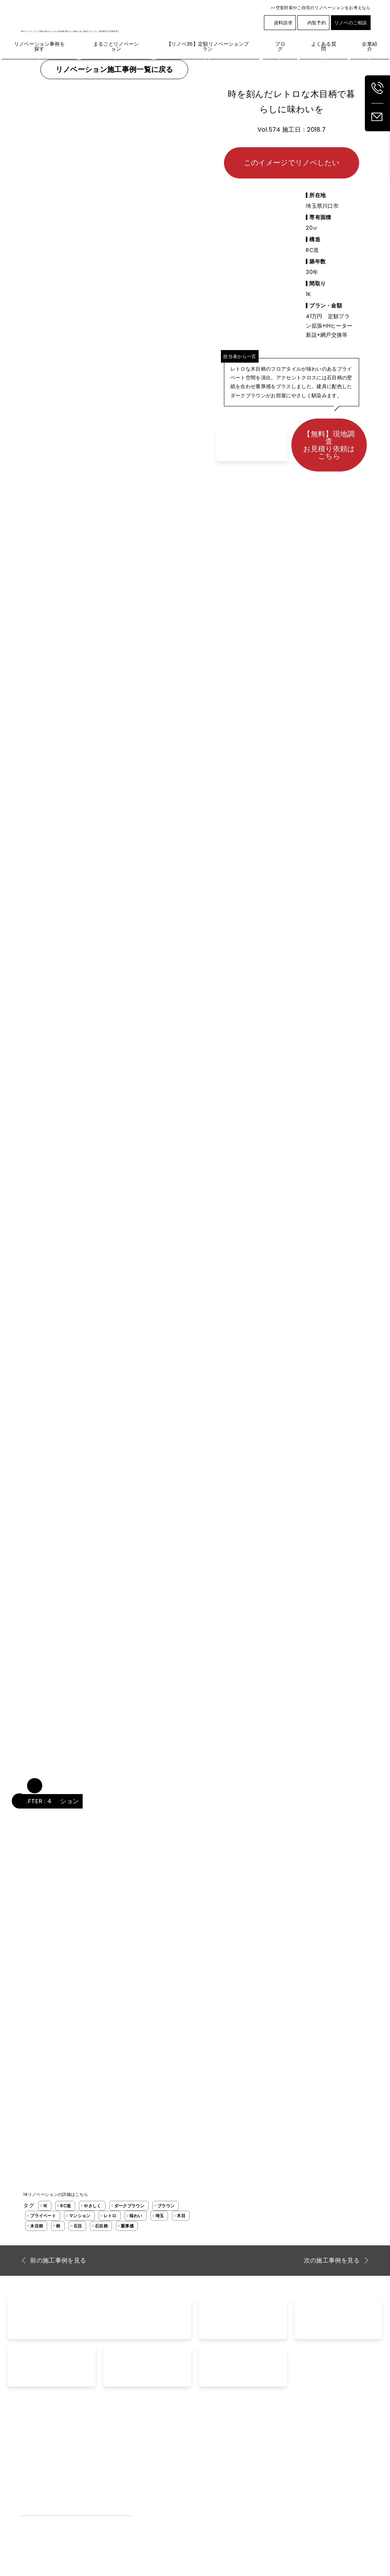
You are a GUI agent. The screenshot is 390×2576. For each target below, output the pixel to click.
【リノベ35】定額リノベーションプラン (65, 2463)
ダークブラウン (129, 2206)
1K (45, 2206)
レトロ (110, 2216)
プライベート (43, 2216)
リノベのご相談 (350, 22)
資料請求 (279, 22)
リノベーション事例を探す (157, 2453)
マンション (80, 2216)
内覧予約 (313, 22)
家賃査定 (213, 2474)
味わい (135, 2216)
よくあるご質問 (145, 2463)
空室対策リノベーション (280, 2474)
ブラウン (165, 2206)
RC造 (65, 2206)
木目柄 (36, 2226)
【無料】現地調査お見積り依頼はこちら (329, 445)
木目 (181, 2216)
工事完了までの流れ (150, 2485)
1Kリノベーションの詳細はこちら (55, 2194)
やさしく (92, 2206)
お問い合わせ (218, 2453)
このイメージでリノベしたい (291, 163)
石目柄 (101, 2226)
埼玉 (159, 2216)
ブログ (259, 2453)
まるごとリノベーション (47, 2453)
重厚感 (127, 2226)
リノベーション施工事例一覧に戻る (114, 69)
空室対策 (262, 2463)
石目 (78, 2226)
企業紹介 (333, 2453)
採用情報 (333, 2463)
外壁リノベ (32, 2474)
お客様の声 (140, 2474)
